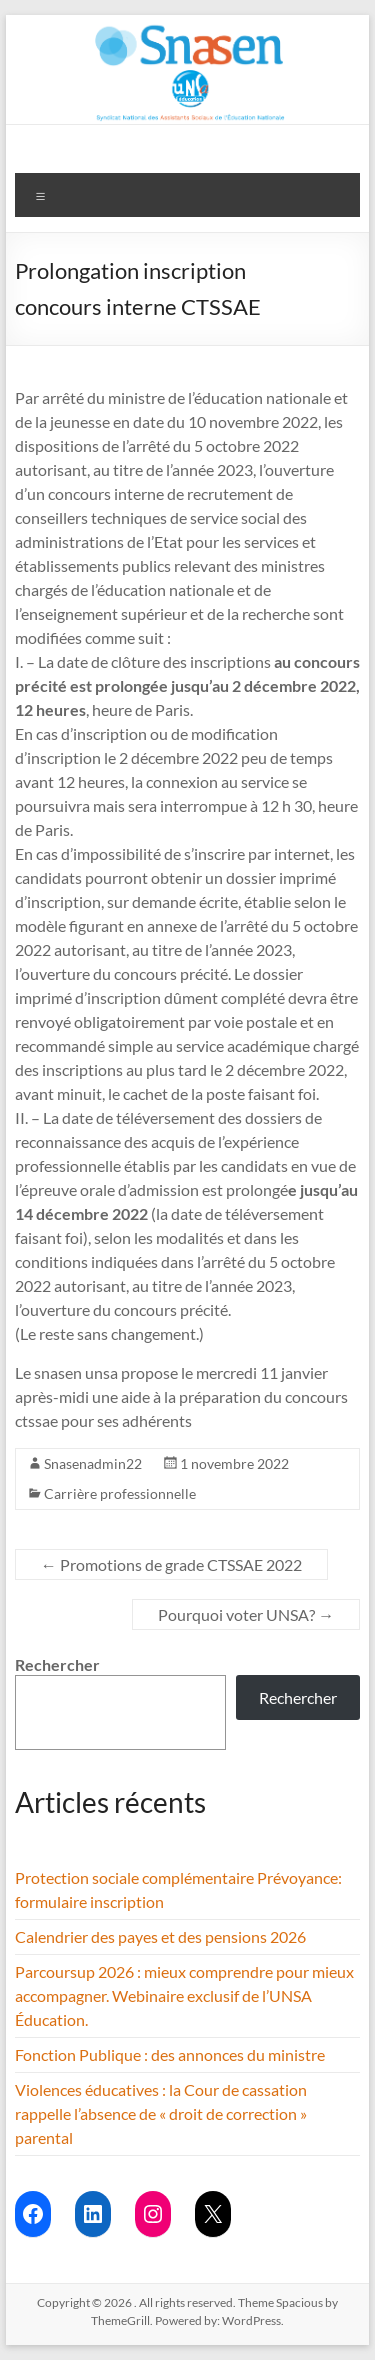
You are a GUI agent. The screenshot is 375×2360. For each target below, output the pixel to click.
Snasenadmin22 (93, 1463)
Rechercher (57, 1664)
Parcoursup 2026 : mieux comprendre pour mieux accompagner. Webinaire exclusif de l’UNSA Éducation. (184, 1995)
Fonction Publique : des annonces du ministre (170, 2054)
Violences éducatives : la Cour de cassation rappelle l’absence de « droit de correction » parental (161, 2113)
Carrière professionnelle (120, 1493)
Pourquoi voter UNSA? (246, 1614)
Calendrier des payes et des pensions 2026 (160, 1936)
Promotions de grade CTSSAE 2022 (171, 1564)
